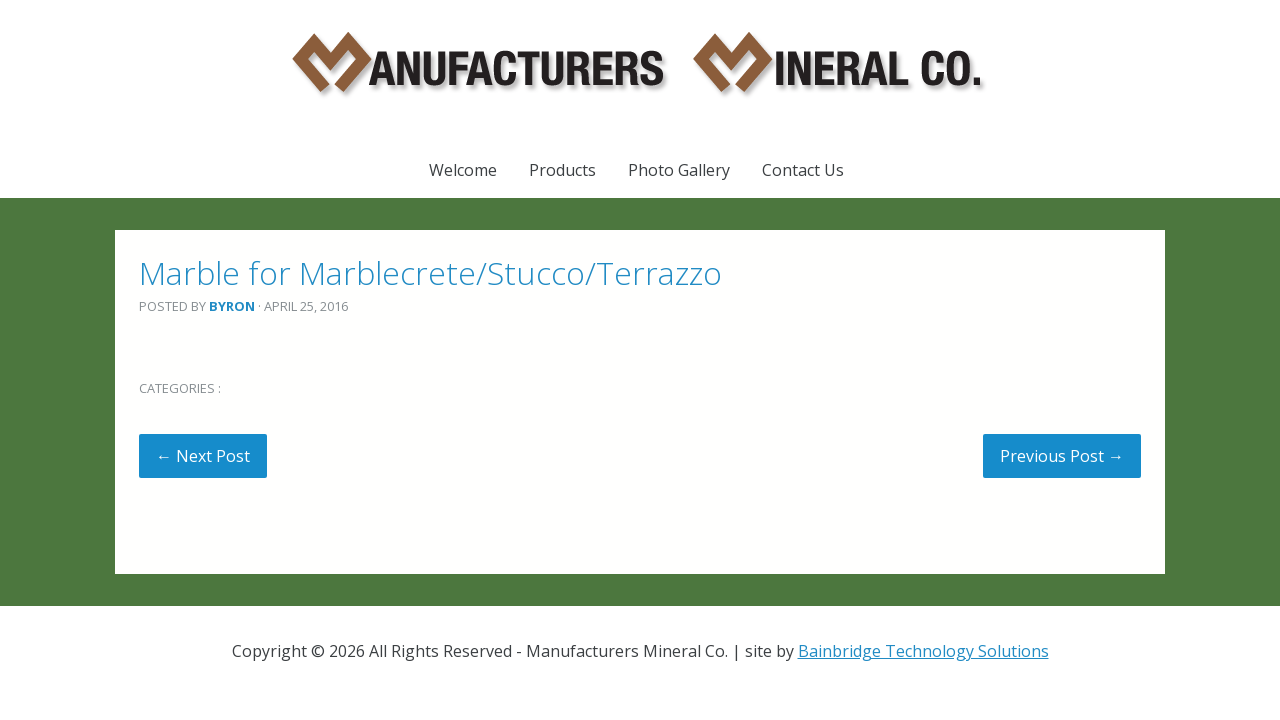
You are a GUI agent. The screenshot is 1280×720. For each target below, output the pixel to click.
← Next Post (203, 456)
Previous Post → (1062, 456)
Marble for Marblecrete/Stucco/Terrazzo (430, 272)
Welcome (463, 170)
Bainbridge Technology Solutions (923, 651)
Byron (232, 306)
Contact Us (803, 170)
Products (562, 170)
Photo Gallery (679, 170)
